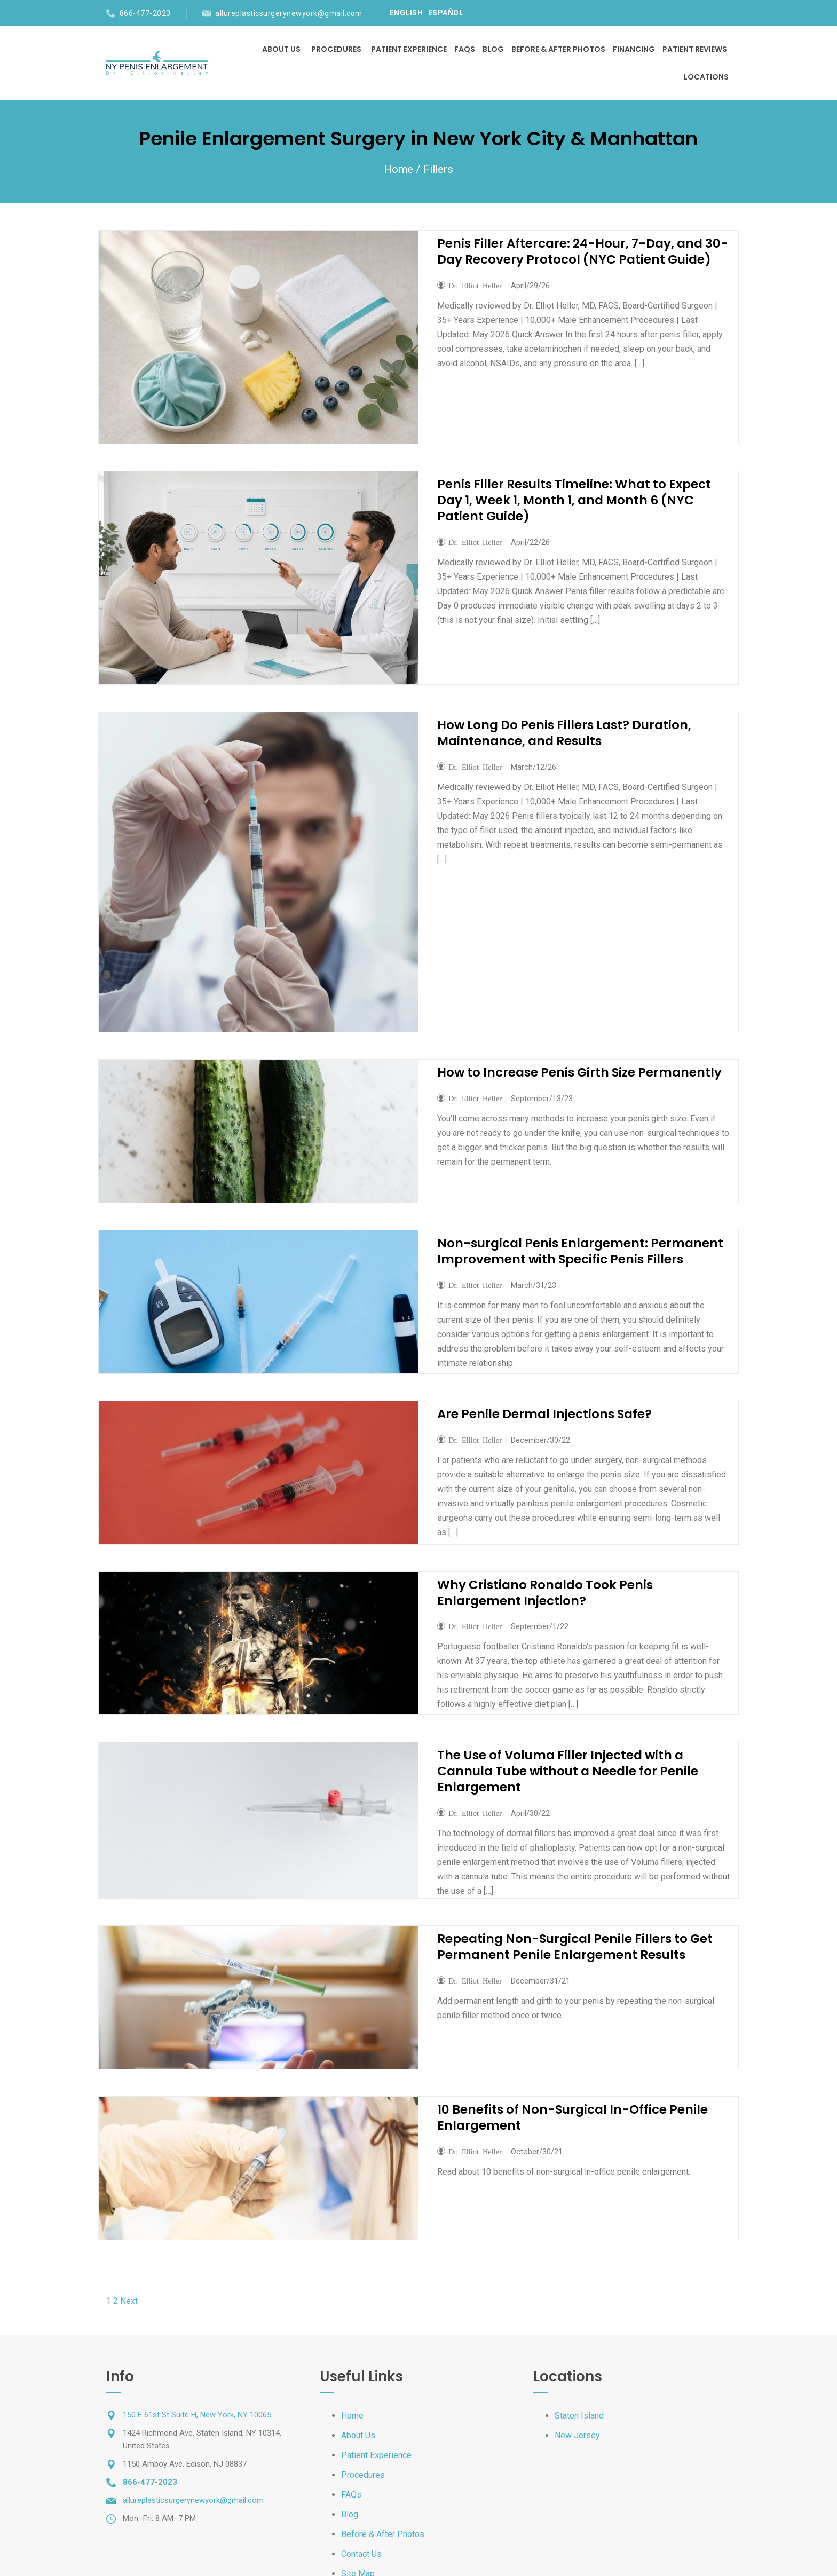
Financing (634, 49)
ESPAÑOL (446, 13)
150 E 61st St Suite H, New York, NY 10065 (197, 2415)
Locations (706, 77)
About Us (282, 49)
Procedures (336, 49)
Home (398, 169)
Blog (493, 49)
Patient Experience (409, 49)
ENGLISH (406, 13)
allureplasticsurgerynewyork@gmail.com (288, 13)
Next (129, 2301)
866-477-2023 (145, 13)
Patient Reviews (694, 49)
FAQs (464, 49)
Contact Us (361, 2554)
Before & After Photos (558, 49)
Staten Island (579, 2416)
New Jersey (577, 2435)
